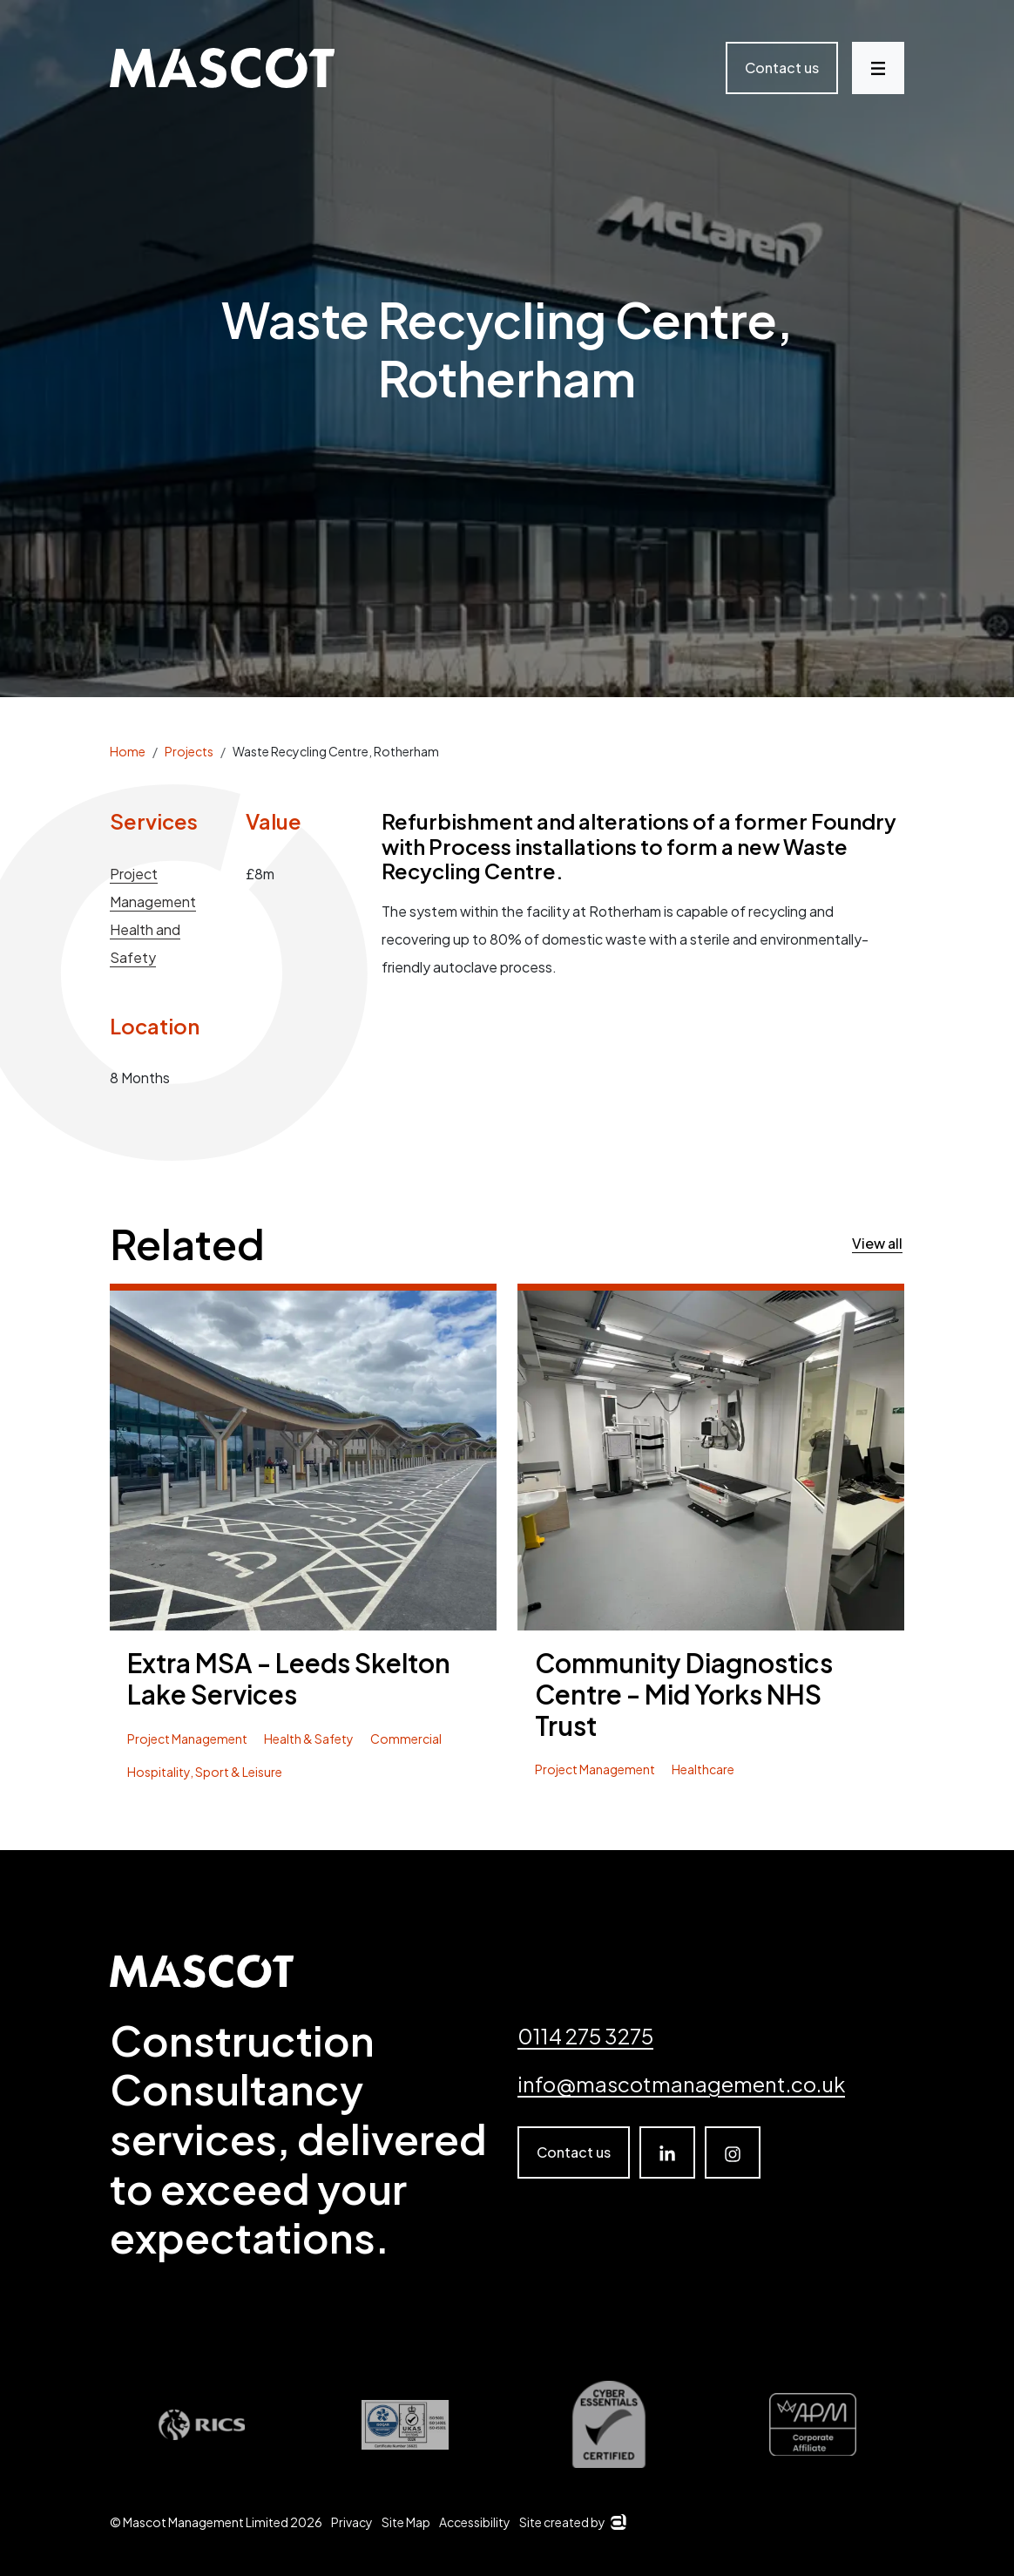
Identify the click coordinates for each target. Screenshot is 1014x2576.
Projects (189, 751)
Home (127, 751)
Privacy (352, 2522)
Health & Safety (309, 1738)
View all (877, 1243)
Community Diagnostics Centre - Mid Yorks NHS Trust (684, 1694)
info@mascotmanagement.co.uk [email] (681, 2084)
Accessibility (474, 2522)
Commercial (406, 1738)
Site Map (406, 2522)
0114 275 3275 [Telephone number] (585, 2036)
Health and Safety (145, 943)
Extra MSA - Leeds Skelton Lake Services (288, 1679)
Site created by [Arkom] (572, 2522)
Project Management (153, 887)
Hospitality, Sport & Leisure (204, 1771)
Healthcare (703, 1769)
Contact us (782, 67)
